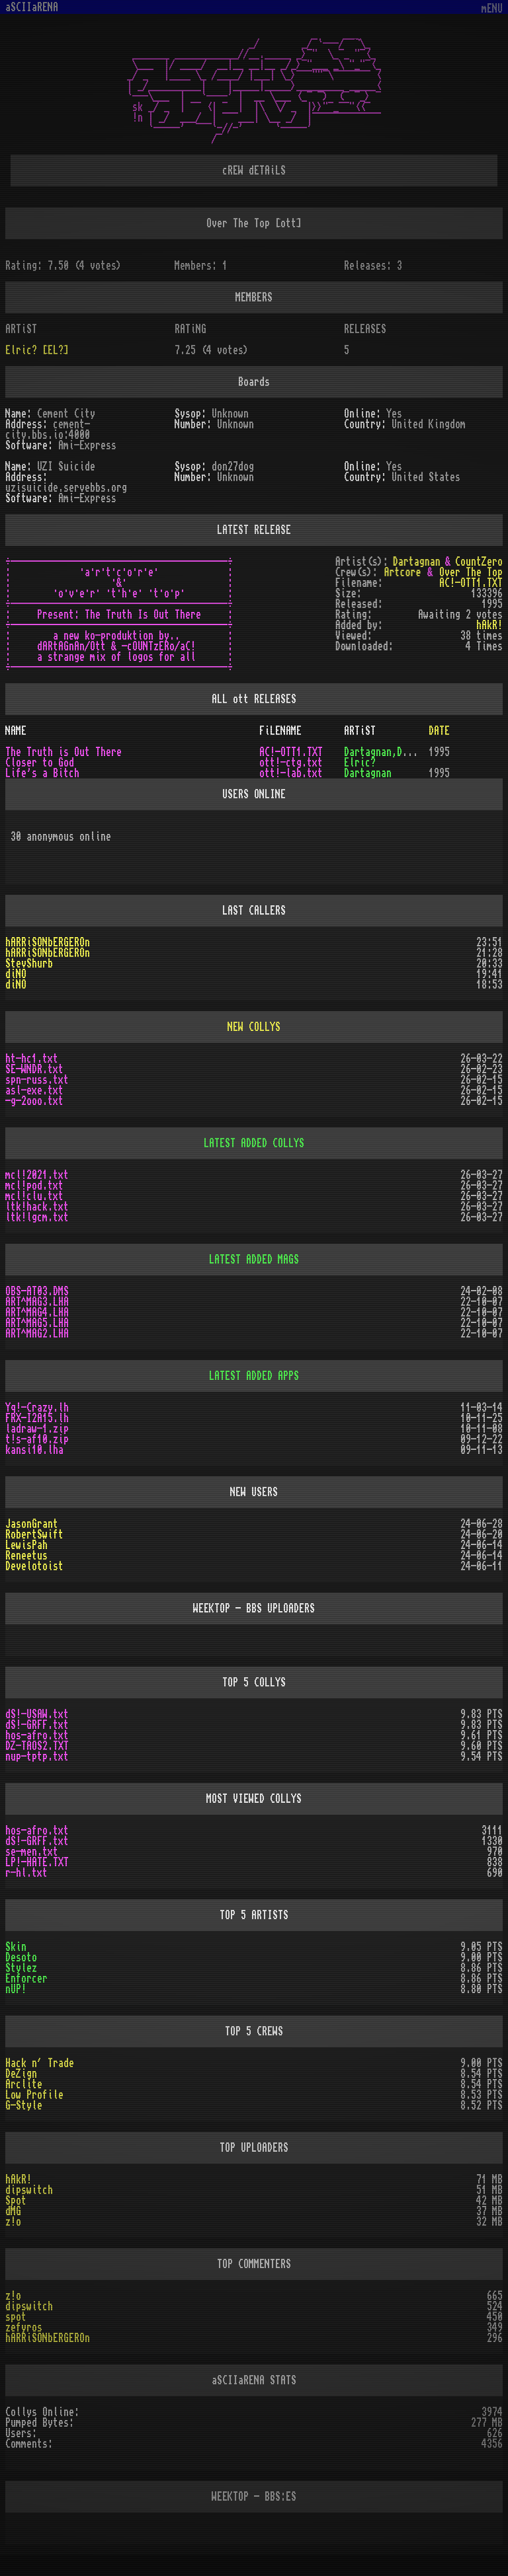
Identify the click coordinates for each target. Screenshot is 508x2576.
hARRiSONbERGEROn (47, 942)
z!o (13, 2221)
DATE (439, 731)
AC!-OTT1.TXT (471, 583)
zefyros (23, 2327)
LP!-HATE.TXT (37, 1862)
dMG (13, 2211)
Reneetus (26, 1555)
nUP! (15, 1989)
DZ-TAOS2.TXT (37, 1746)
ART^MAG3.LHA (37, 1302)
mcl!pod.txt (34, 1185)
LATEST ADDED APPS (254, 1376)
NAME (15, 731)
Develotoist (34, 1566)
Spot (15, 2200)
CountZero (479, 561)
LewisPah (26, 1545)
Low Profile (34, 2095)
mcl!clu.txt (34, 1196)
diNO (15, 974)
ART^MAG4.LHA (37, 1312)
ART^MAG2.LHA (37, 1333)
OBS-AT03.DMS (37, 1291)
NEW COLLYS (254, 1027)
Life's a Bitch (42, 773)
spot (15, 2317)
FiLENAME (280, 731)
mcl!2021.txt (37, 1175)
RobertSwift (34, 1534)
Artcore (402, 572)
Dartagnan (417, 561)
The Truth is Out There (63, 752)
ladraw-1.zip (37, 1428)
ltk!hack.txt (37, 1206)
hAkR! (18, 2179)
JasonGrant (31, 1524)
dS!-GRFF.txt (37, 1725)
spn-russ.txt (37, 1080)
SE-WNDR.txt (34, 1069)
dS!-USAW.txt (37, 1714)
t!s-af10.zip (37, 1439)
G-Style (23, 2105)
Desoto (21, 1957)
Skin (15, 1947)
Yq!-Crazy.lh (37, 1407)
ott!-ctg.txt (291, 762)
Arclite (23, 2084)
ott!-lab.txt (291, 773)
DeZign (21, 2073)
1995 (439, 752)
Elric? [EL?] (37, 350)
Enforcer (26, 1978)
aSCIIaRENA (31, 7)
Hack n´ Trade (39, 2063)
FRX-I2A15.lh (37, 1418)
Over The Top (471, 572)
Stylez (21, 1968)
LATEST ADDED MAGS (254, 1259)
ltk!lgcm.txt (37, 1217)
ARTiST (360, 731)
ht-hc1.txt (31, 1058)
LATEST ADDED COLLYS (254, 1143)
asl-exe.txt (34, 1090)
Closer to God (39, 762)
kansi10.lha (34, 1450)
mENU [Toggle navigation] (492, 9)
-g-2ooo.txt (34, 1101)
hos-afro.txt (37, 1735)
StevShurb (29, 963)
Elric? (360, 762)
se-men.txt (31, 1851)
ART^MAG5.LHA (37, 1323)
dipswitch (29, 2190)
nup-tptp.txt (37, 1756)
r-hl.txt (26, 1873)
